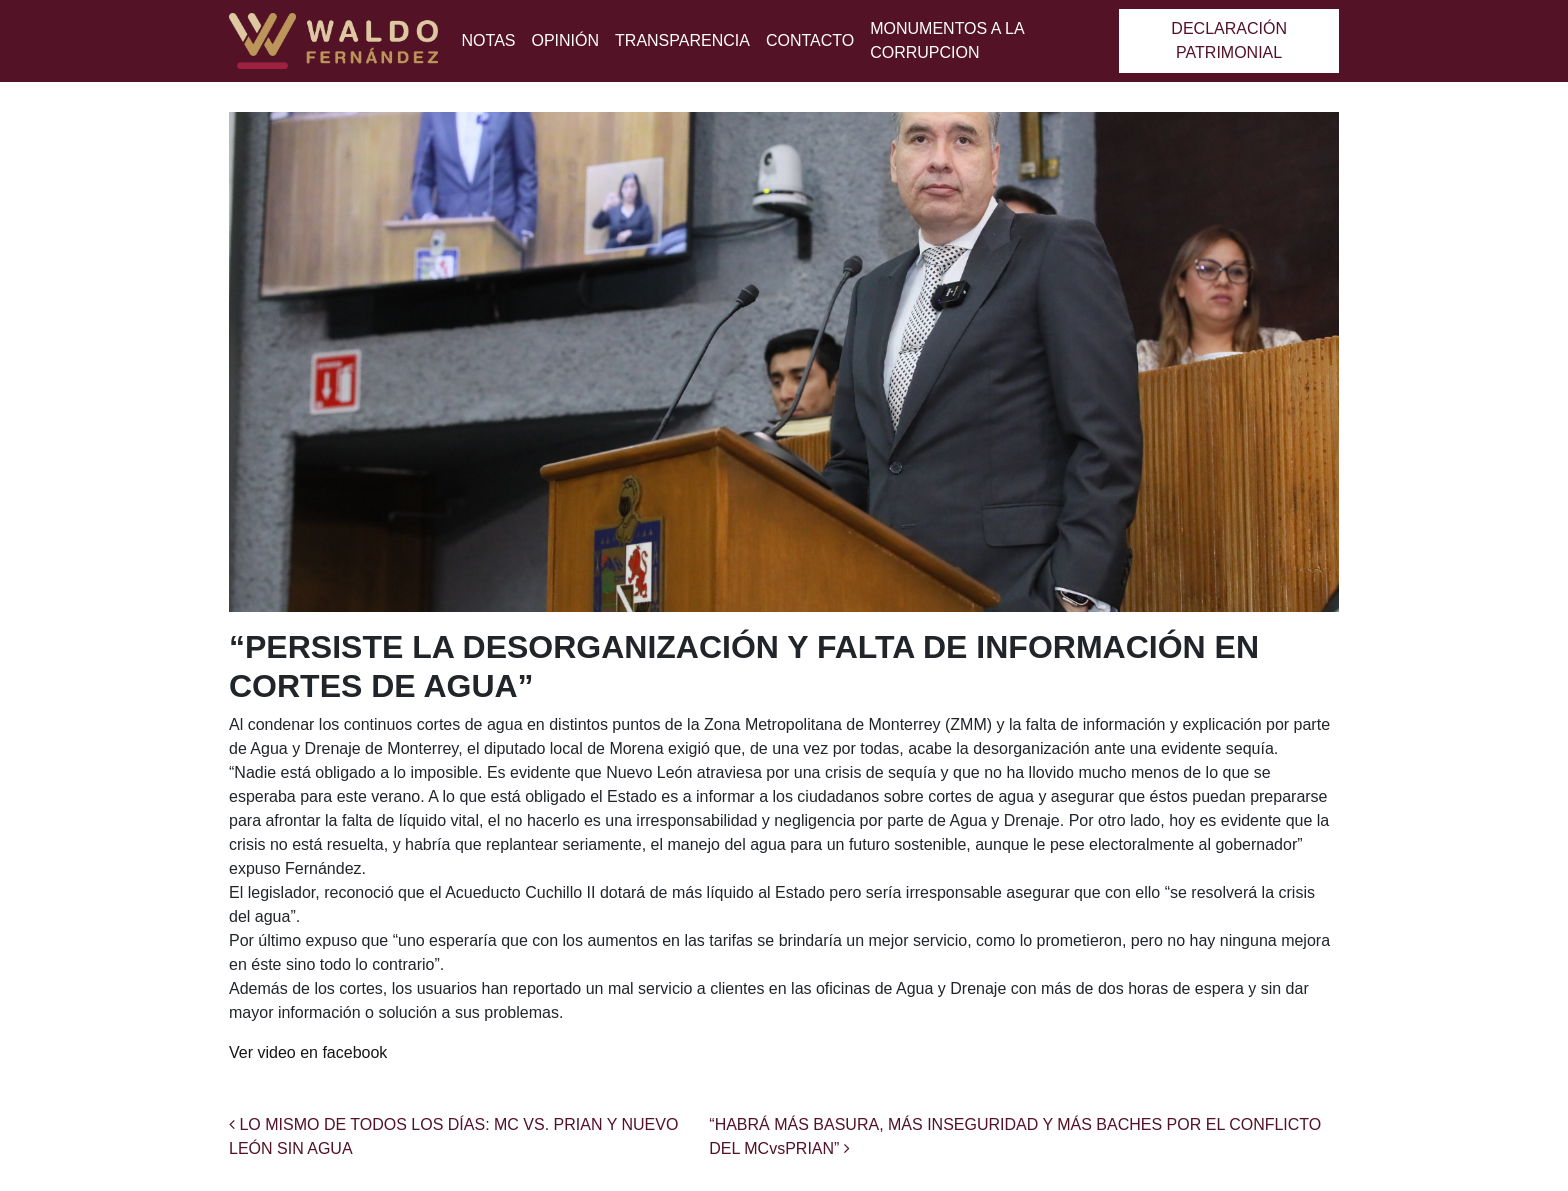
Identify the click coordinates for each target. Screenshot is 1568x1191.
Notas (489, 40)
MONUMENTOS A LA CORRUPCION (947, 40)
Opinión (565, 40)
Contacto (810, 40)
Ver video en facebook (308, 1052)
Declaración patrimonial (1229, 40)
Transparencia (682, 40)
